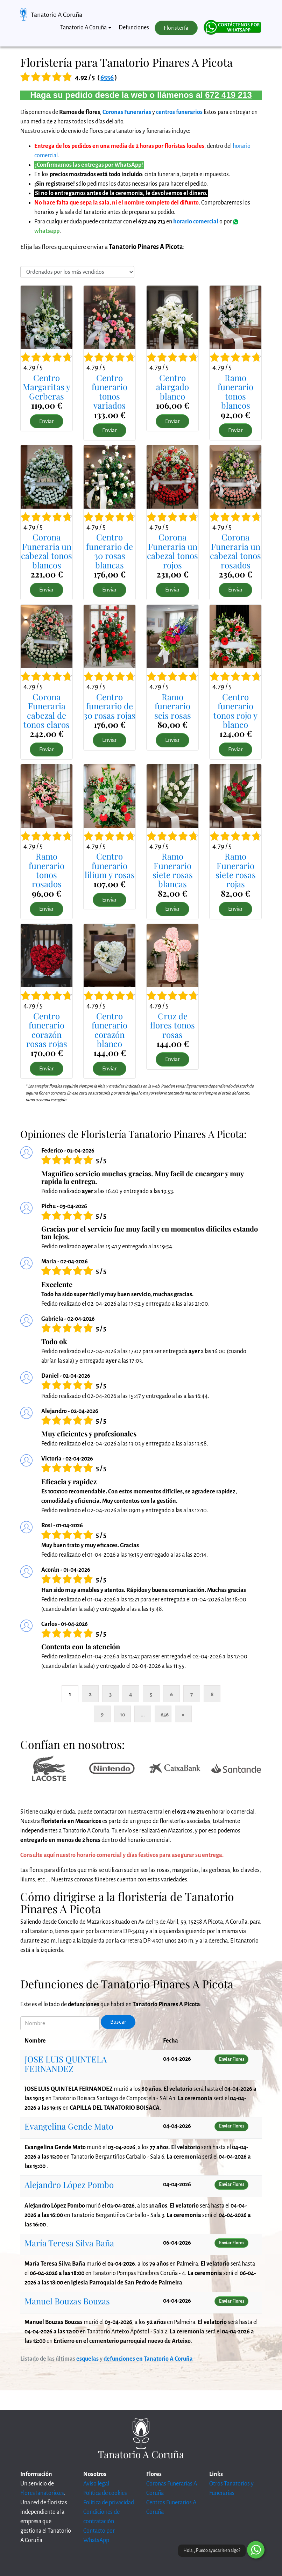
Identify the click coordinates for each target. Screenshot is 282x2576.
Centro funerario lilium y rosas (110, 865)
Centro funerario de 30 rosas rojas (109, 706)
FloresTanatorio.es (42, 2493)
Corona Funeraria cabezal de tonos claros (46, 710)
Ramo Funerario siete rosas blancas (173, 870)
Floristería (176, 28)
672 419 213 (228, 95)
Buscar (118, 2022)
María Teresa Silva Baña (69, 2242)
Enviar (46, 421)
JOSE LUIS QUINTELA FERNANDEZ (65, 2063)
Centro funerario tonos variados (109, 391)
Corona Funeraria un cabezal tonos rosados (235, 550)
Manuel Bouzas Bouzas (67, 2300)
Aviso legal (96, 2484)
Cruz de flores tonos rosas (172, 1025)
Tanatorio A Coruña (56, 14)
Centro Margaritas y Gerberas (46, 387)
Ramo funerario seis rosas (172, 706)
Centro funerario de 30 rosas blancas (109, 550)
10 (122, 1714)
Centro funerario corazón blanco (109, 1029)
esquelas (87, 2359)
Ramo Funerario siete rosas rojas (236, 870)
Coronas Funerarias (127, 112)
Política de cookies (105, 2493)
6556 (107, 77)
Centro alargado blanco (172, 387)
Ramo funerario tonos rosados (46, 870)
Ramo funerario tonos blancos (235, 391)
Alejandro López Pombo (69, 2184)
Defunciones (134, 27)
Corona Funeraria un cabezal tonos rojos (172, 550)
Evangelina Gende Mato (68, 2126)
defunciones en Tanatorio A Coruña (148, 2359)
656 (165, 1714)
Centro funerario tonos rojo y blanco (235, 710)
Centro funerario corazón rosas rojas (46, 1029)
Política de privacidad (108, 2502)
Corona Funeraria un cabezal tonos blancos (46, 550)
